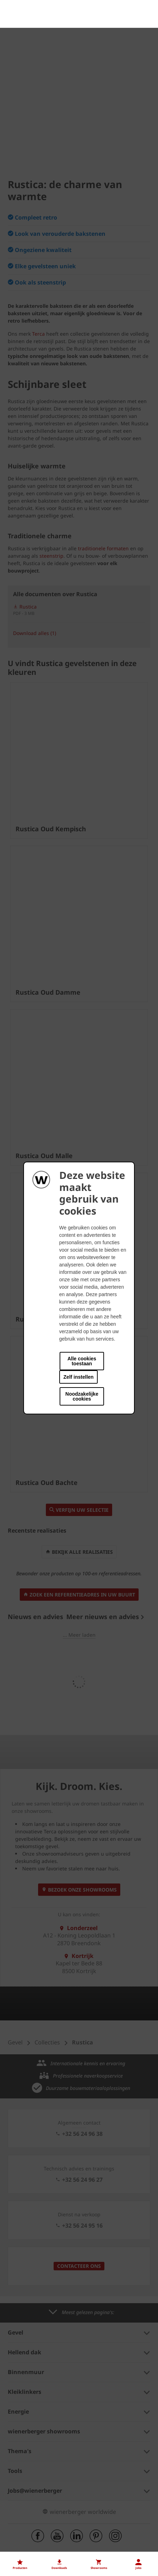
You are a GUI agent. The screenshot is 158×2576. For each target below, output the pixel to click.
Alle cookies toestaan (81, 1361)
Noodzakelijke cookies (81, 1396)
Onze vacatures (28, 2490)
